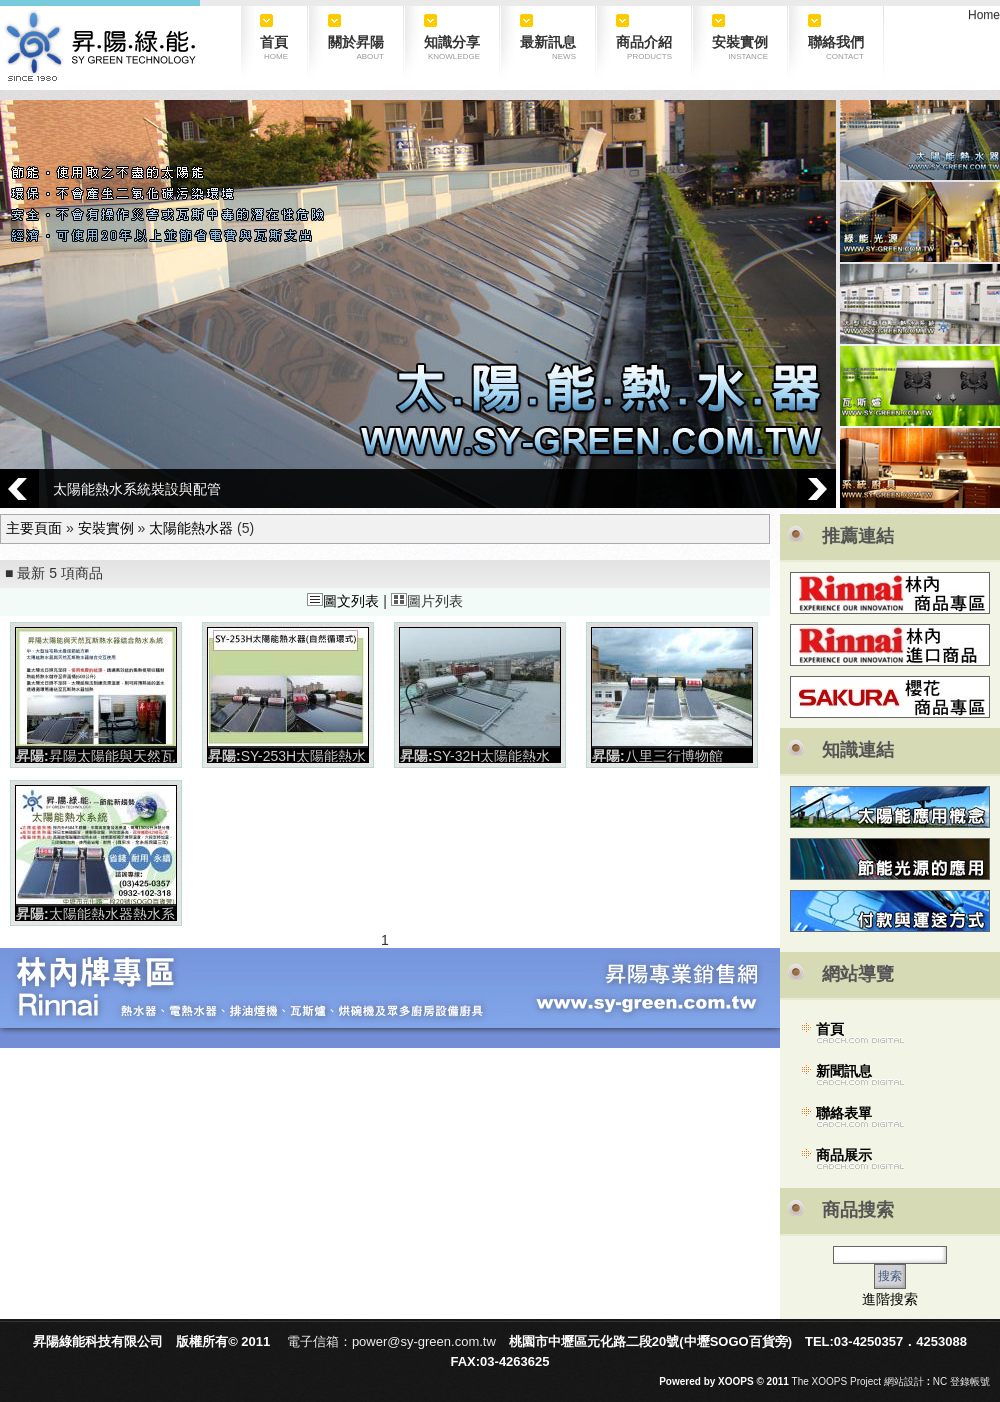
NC (940, 1381)
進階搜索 (890, 1299)
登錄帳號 (970, 1381)
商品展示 (844, 1155)
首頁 (830, 1029)
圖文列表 (343, 601)
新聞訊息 (844, 1071)
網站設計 (904, 1381)
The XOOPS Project (836, 1381)
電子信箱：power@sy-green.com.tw (391, 1341)
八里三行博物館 (674, 756)
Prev (19, 488)
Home (984, 15)
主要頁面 (34, 528)
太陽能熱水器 (191, 528)
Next (816, 488)
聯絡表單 (844, 1113)
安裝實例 (106, 528)
